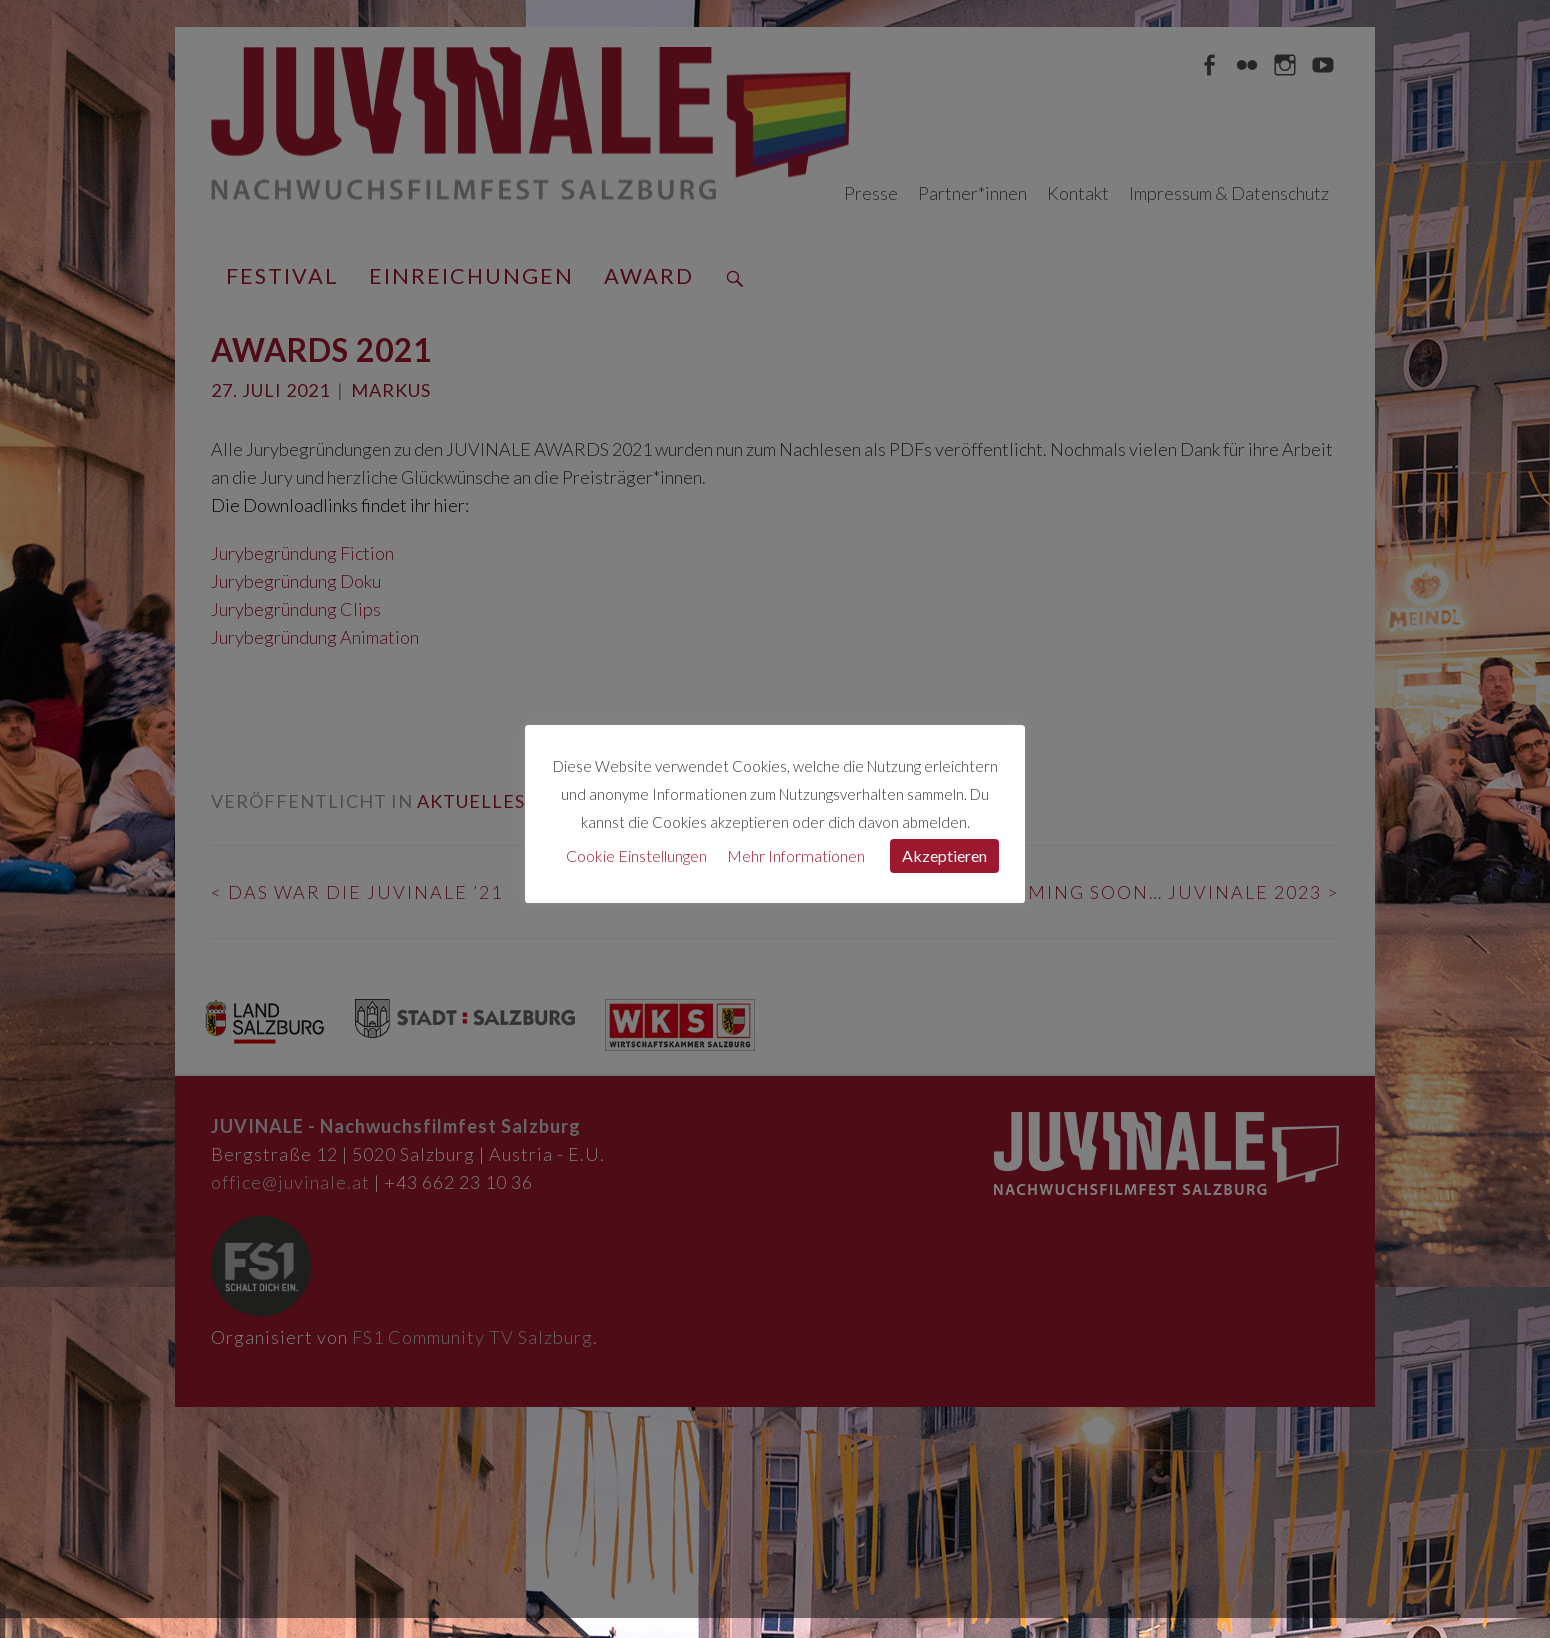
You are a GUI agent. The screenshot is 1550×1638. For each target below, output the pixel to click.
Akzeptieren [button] (944, 855)
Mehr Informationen (796, 855)
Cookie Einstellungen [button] (636, 855)
